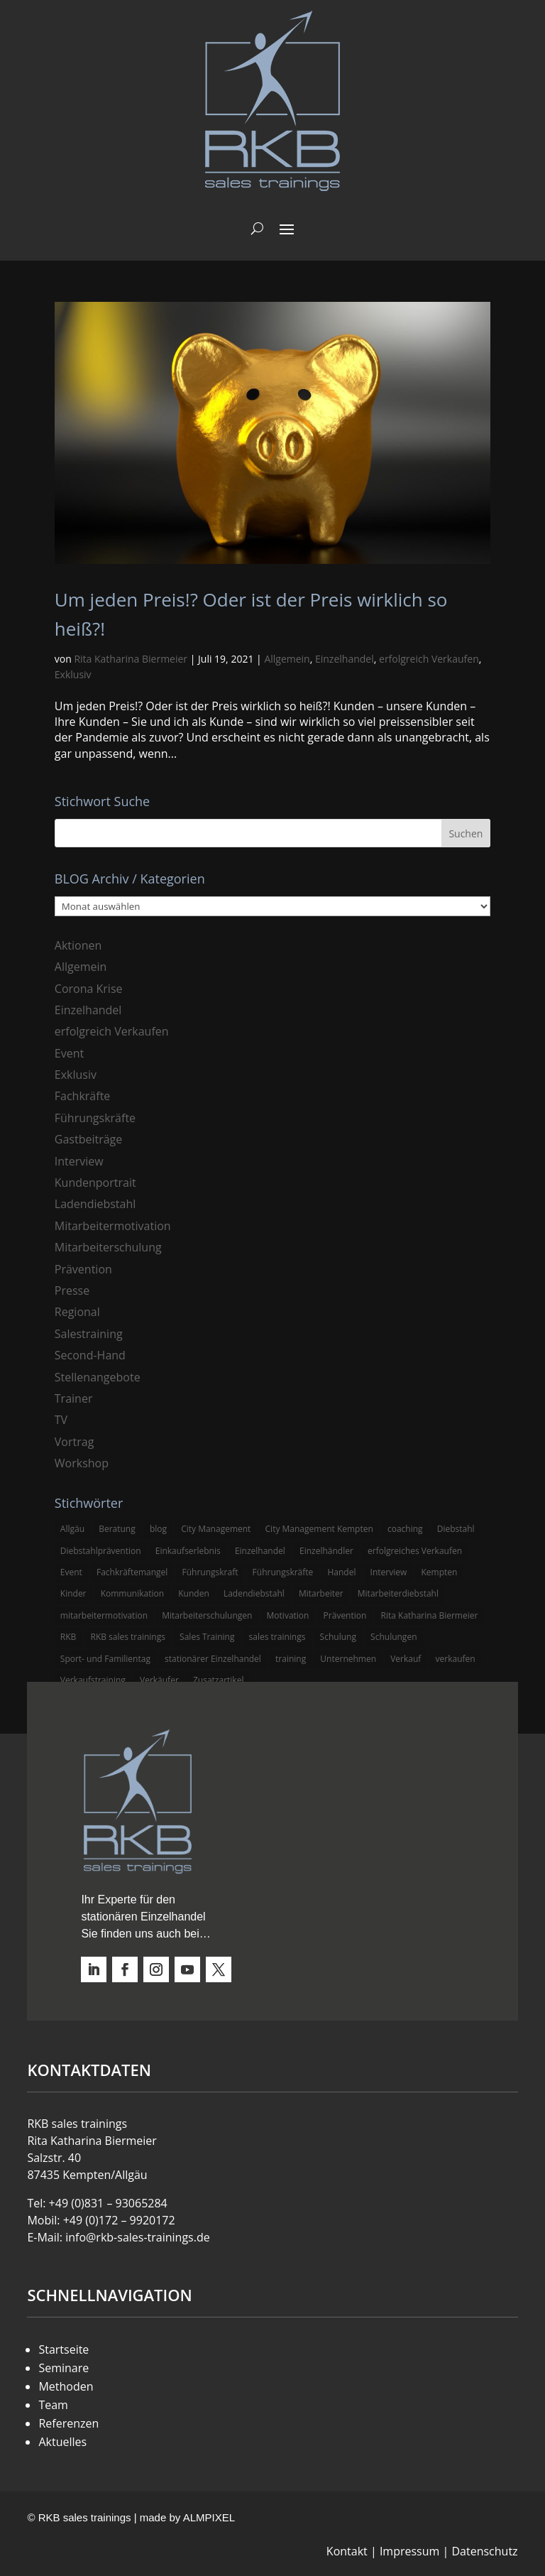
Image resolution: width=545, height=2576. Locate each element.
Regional (77, 1312)
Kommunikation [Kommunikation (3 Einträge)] (132, 1593)
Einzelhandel (344, 658)
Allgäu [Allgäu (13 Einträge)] (72, 1529)
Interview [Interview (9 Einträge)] (388, 1572)
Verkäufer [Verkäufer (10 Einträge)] (159, 1680)
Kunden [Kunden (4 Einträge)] (193, 1593)
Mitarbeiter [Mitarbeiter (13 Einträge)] (321, 1593)
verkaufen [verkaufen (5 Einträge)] (455, 1659)
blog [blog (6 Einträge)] (158, 1529)
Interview (79, 1161)
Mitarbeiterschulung (108, 1247)
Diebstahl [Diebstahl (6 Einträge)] (456, 1529)
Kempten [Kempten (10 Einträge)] (439, 1572)
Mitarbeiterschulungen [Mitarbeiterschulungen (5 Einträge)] (207, 1615)
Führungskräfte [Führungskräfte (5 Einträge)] (283, 1572)
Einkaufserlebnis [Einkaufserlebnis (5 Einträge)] (188, 1551)
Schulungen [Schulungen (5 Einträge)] (393, 1637)
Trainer (74, 1398)
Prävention (83, 1269)
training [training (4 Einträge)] (290, 1659)
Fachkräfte (83, 1096)
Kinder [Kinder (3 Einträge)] (73, 1593)
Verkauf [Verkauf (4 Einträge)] (405, 1659)
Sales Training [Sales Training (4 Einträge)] (207, 1637)
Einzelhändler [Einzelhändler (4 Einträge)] (326, 1551)
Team (53, 2405)
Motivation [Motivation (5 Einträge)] (288, 1615)
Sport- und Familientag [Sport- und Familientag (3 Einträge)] (105, 1659)
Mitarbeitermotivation (113, 1226)
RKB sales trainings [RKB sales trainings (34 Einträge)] (127, 1637)
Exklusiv (73, 674)
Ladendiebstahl (95, 1204)
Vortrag (74, 1442)
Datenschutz (484, 2551)
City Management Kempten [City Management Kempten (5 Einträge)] (319, 1529)
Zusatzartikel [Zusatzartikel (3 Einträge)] (218, 1680)
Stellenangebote (98, 1377)
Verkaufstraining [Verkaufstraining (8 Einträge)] (93, 1680)
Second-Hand (90, 1355)
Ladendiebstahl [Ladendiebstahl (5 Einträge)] (254, 1593)
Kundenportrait (95, 1182)
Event (69, 1053)
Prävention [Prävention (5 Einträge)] (345, 1615)
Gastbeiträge (88, 1139)
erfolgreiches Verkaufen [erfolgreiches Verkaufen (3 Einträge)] (415, 1551)
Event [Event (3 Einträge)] (71, 1572)
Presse (72, 1290)
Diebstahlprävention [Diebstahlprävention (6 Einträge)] (100, 1551)
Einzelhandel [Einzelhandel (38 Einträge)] (260, 1551)
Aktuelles (62, 2442)
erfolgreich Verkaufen (429, 658)
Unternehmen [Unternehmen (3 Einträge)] (348, 1659)
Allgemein (286, 658)
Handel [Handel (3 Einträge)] (341, 1572)
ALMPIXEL (209, 2517)
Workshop (82, 1463)
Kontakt (347, 2551)
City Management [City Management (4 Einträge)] (216, 1529)
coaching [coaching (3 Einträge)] (405, 1529)
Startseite (63, 2349)
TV (61, 1420)
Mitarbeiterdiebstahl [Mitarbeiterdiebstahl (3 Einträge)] (398, 1593)
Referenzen (68, 2423)
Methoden (65, 2386)
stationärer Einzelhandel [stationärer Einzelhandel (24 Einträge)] (213, 1659)
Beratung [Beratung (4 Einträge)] (117, 1529)
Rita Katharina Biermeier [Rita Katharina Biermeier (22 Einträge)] (429, 1615)
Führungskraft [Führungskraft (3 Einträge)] (210, 1572)
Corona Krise (89, 988)
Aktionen (78, 945)
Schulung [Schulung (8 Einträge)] (338, 1637)
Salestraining (89, 1334)
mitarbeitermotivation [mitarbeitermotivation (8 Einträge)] (104, 1615)
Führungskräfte (95, 1118)
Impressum (409, 2551)
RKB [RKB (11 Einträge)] (68, 1637)
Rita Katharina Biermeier (130, 658)
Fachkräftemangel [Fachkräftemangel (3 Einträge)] (132, 1572)
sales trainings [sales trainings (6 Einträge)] (277, 1637)
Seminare (63, 2368)
